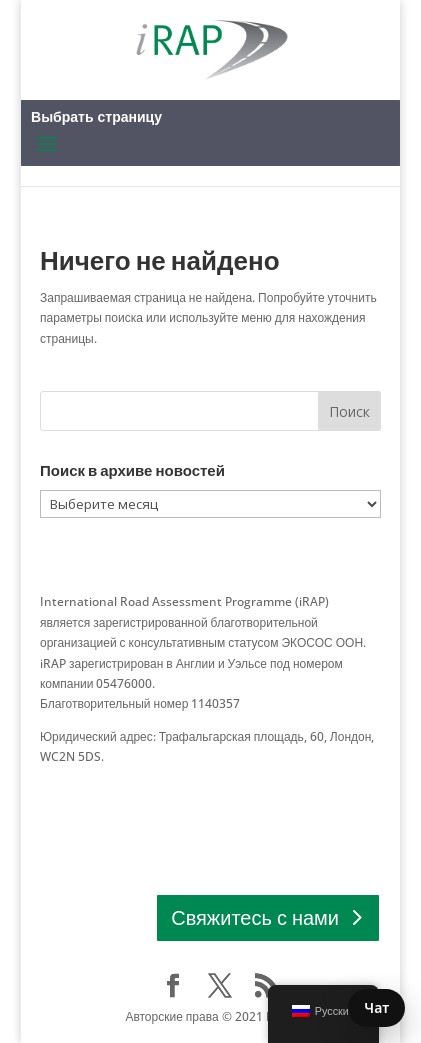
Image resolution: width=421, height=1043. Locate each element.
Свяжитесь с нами (255, 917)
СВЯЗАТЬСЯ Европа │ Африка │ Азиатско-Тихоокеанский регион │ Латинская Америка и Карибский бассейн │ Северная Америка (201, 798)
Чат (376, 1007)
